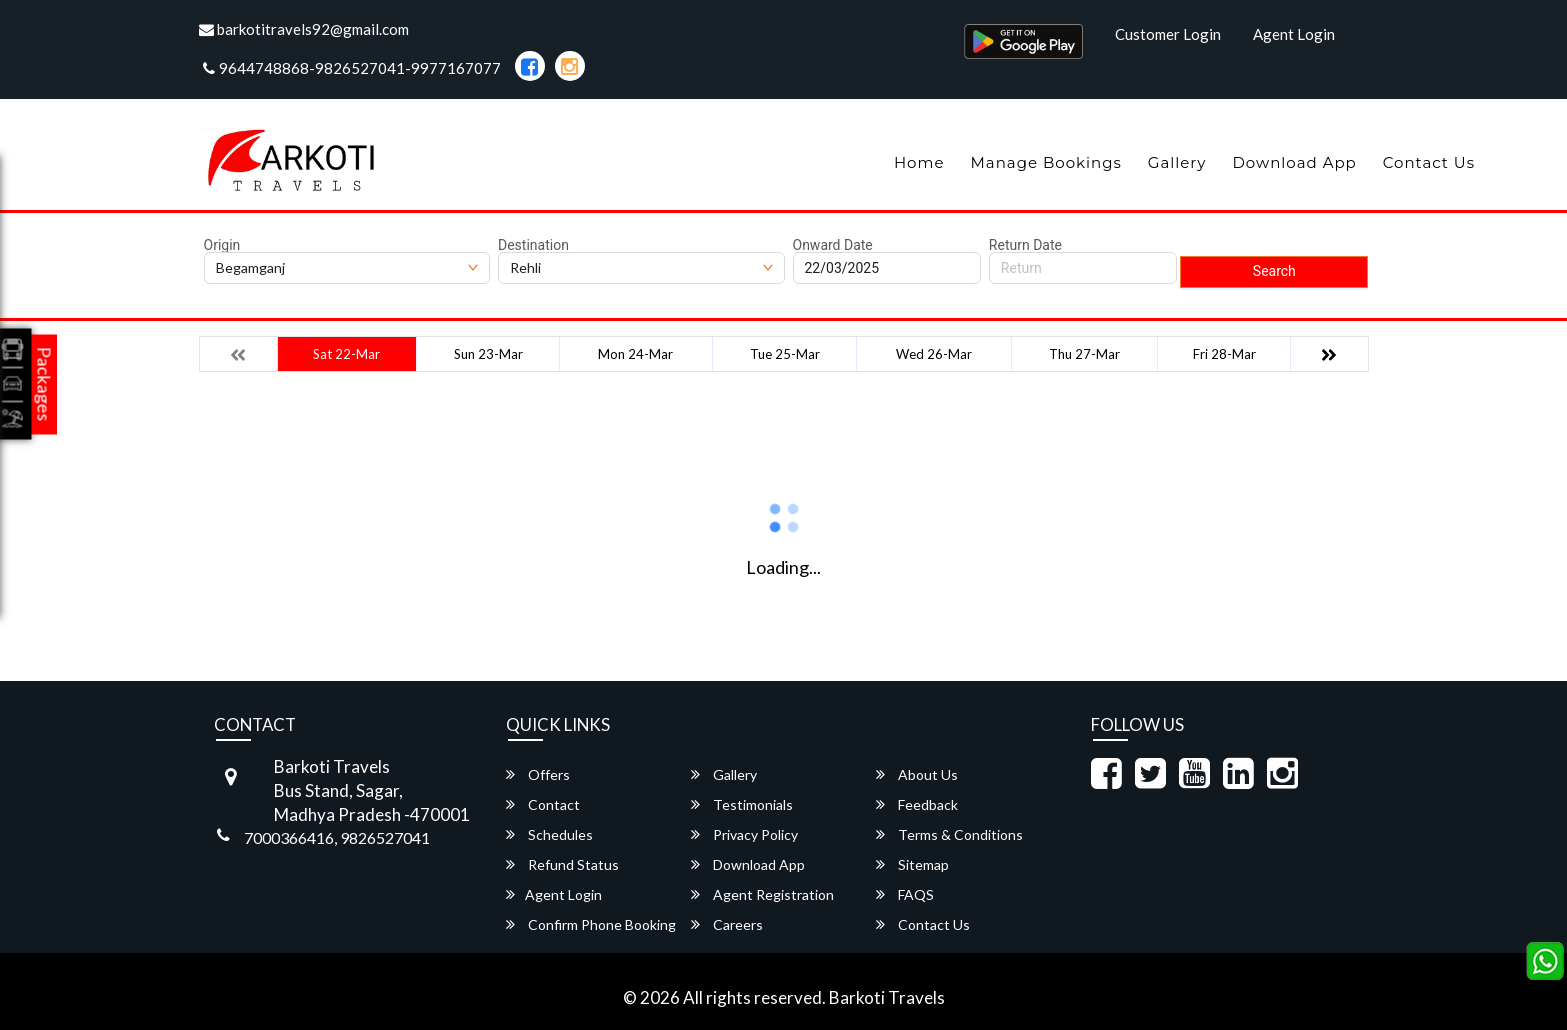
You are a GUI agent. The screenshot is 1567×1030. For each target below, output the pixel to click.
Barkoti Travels (887, 997)
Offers (538, 774)
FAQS (905, 894)
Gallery (1177, 162)
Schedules (549, 834)
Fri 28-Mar (1224, 354)
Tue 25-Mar (785, 354)
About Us (917, 774)
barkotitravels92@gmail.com (304, 29)
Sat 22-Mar (346, 354)
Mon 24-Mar (635, 354)
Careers (727, 924)
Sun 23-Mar (488, 354)
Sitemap (912, 864)
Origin (222, 245)
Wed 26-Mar (934, 354)
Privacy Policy (744, 834)
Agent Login (1294, 34)
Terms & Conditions (949, 834)
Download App (1294, 162)
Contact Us (1429, 162)
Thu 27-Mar (1084, 354)
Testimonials (742, 804)
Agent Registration (762, 894)
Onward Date (833, 245)
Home (919, 162)
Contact (543, 804)
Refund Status (562, 864)
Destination (533, 245)
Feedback (917, 804)
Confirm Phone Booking (591, 924)
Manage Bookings (1045, 162)
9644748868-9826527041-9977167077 (352, 68)
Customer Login (1168, 34)
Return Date (1025, 245)
